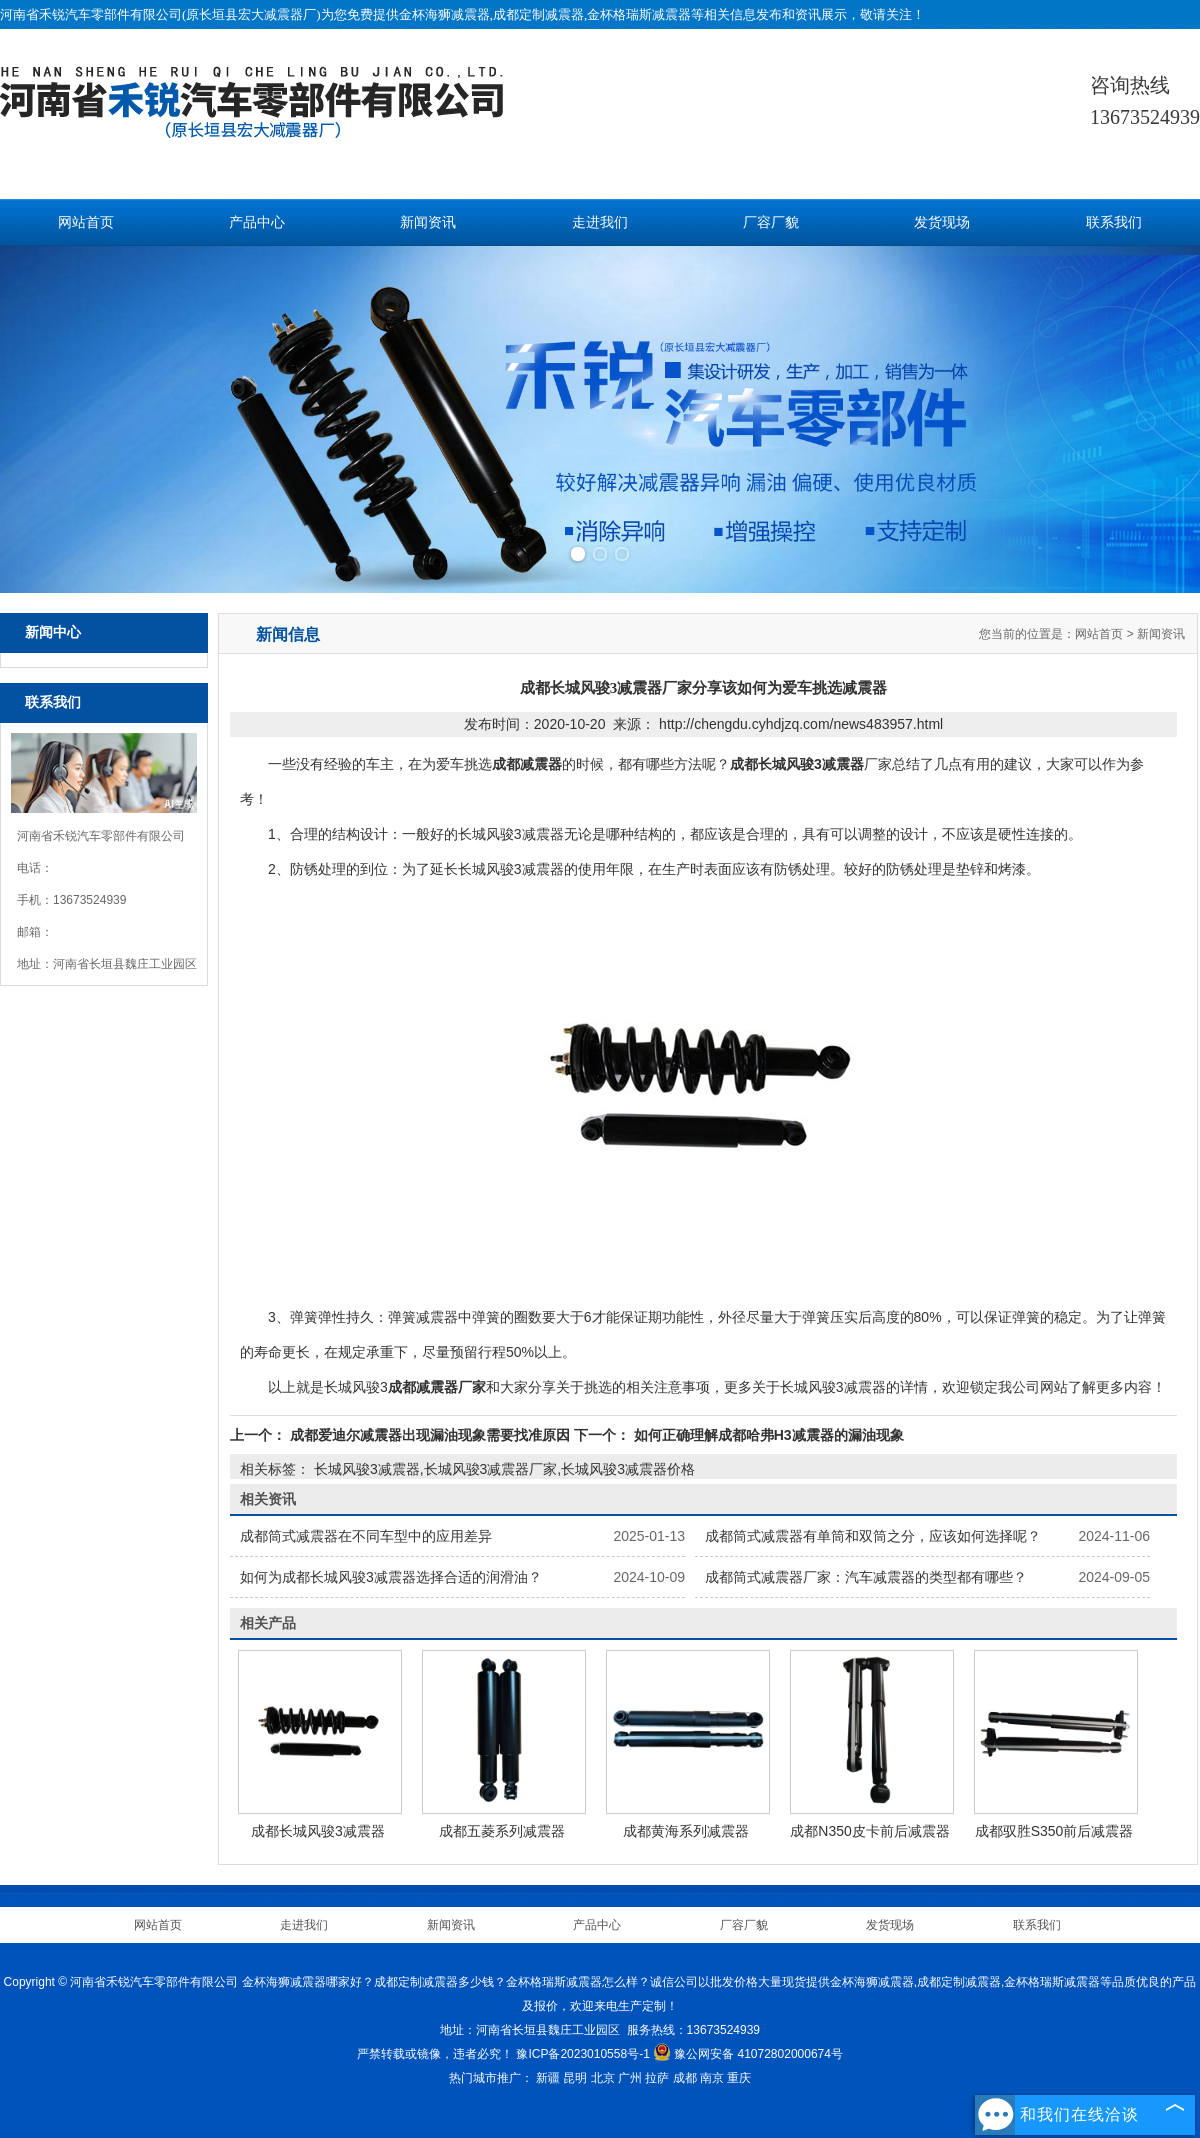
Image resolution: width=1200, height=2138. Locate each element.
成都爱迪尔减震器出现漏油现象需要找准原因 (430, 1435)
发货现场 (942, 222)
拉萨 (657, 2078)
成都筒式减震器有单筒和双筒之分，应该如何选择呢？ (873, 1536)
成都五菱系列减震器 (502, 1831)
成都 (685, 2078)
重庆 (739, 2078)
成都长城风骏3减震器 (318, 1831)
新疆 (548, 2078)
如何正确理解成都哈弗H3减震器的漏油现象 (767, 1435)
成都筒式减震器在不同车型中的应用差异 (366, 1536)
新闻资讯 (428, 222)
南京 (712, 2078)
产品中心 (257, 222)
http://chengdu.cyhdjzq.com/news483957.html (801, 724)
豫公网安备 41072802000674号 (748, 2054)
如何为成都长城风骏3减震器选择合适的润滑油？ (391, 1577)
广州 (630, 2078)
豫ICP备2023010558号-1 (582, 2054)
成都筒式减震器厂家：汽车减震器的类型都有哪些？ (866, 1577)
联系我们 (1114, 222)
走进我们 (600, 222)
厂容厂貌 (771, 222)
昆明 (575, 2078)
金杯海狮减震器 (444, 14)
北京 (603, 2078)
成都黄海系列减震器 (686, 1831)
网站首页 (86, 222)
